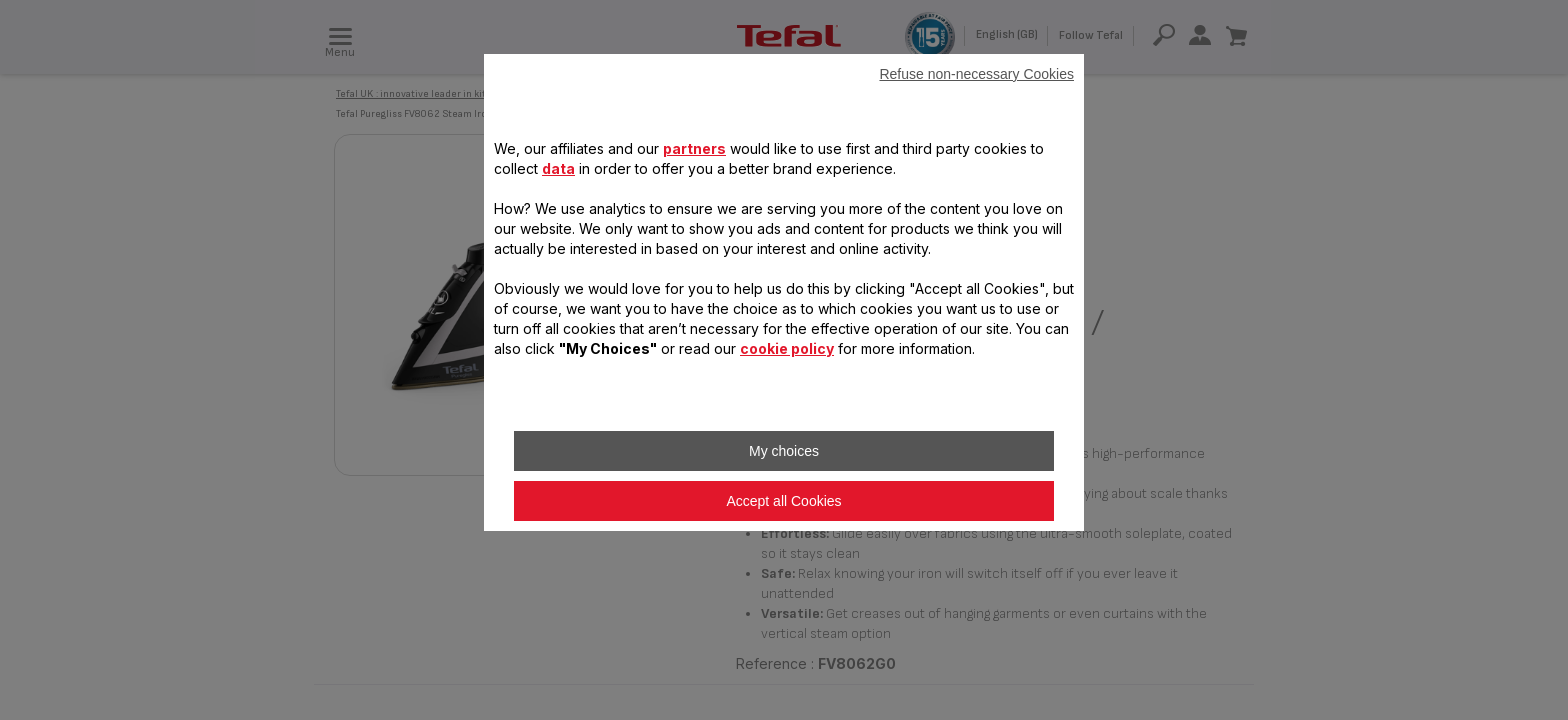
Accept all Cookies (783, 501)
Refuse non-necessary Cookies (976, 74)
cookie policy (787, 348)
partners (694, 148)
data (558, 168)
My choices (784, 451)
